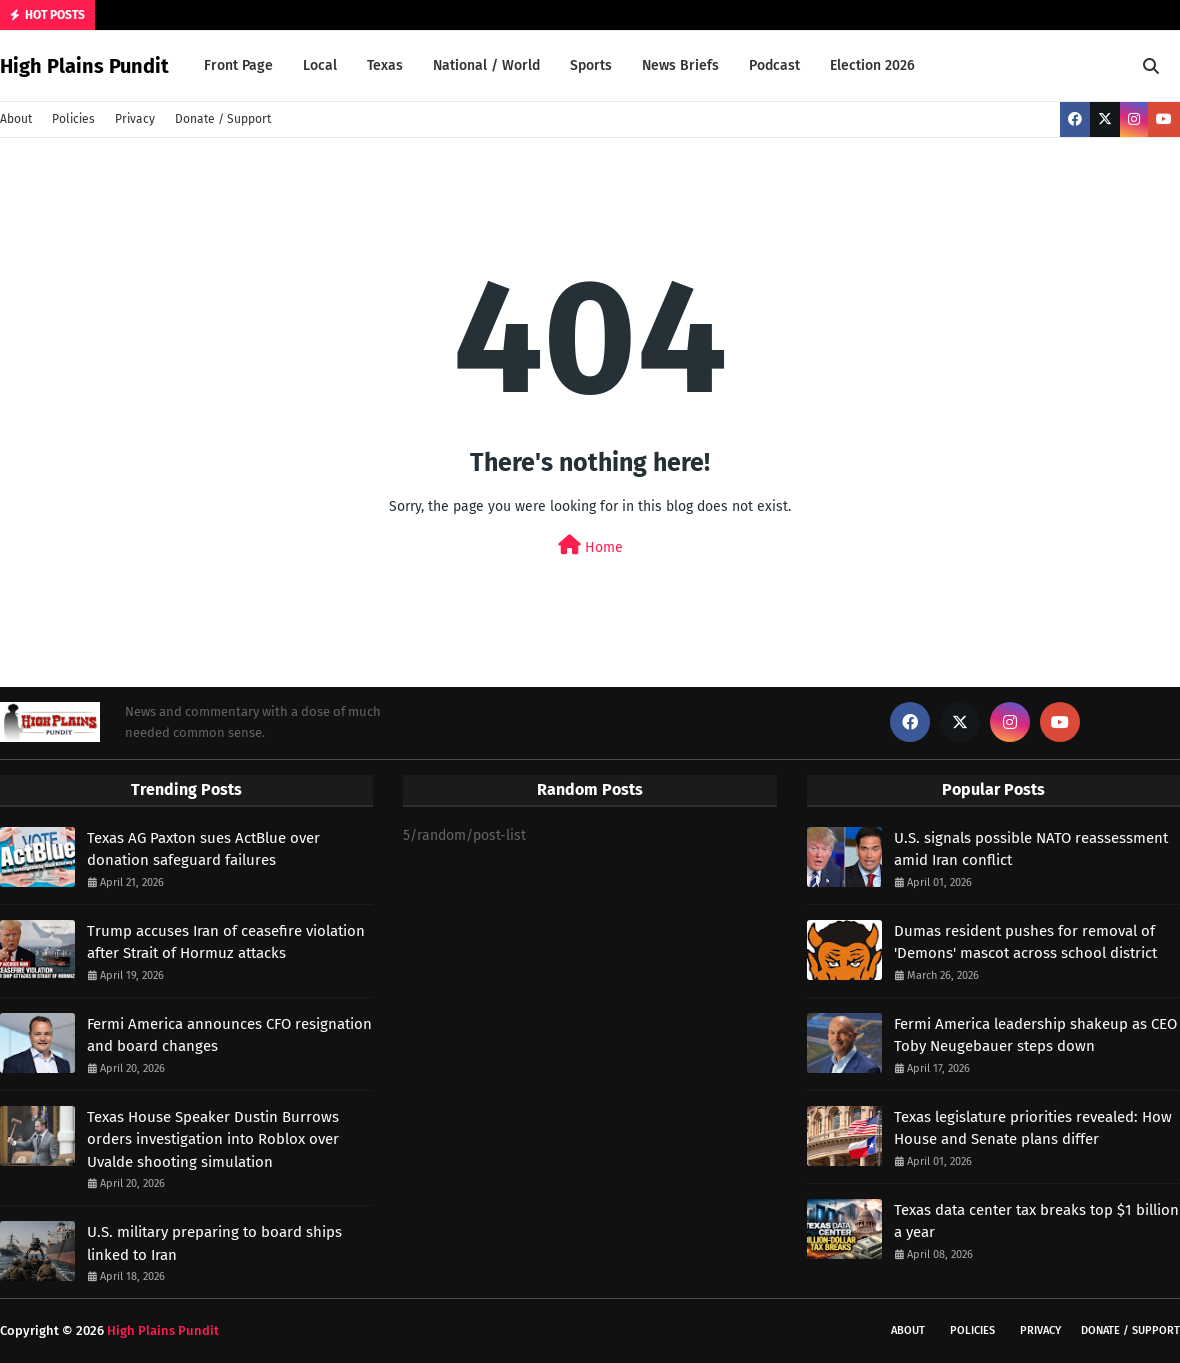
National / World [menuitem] (486, 65)
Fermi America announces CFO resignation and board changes (229, 1035)
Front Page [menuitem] (238, 65)
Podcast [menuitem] (774, 65)
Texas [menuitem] (385, 65)
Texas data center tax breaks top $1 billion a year (1036, 1221)
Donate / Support (223, 119)
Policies (73, 119)
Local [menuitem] (320, 65)
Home (590, 545)
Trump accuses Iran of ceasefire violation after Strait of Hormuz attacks (226, 942)
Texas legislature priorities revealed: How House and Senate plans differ (1033, 1128)
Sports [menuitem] (591, 65)
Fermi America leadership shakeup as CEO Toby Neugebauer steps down (1035, 1035)
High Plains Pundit (84, 66)
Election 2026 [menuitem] (872, 65)
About (16, 119)
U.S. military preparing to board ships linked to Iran (214, 1243)
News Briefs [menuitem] (680, 65)
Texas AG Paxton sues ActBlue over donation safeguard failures (203, 849)
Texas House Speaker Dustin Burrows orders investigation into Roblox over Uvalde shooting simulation (213, 1139)
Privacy (135, 119)
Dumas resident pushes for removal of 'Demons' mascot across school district (1025, 942)
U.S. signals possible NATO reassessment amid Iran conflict (1031, 849)
